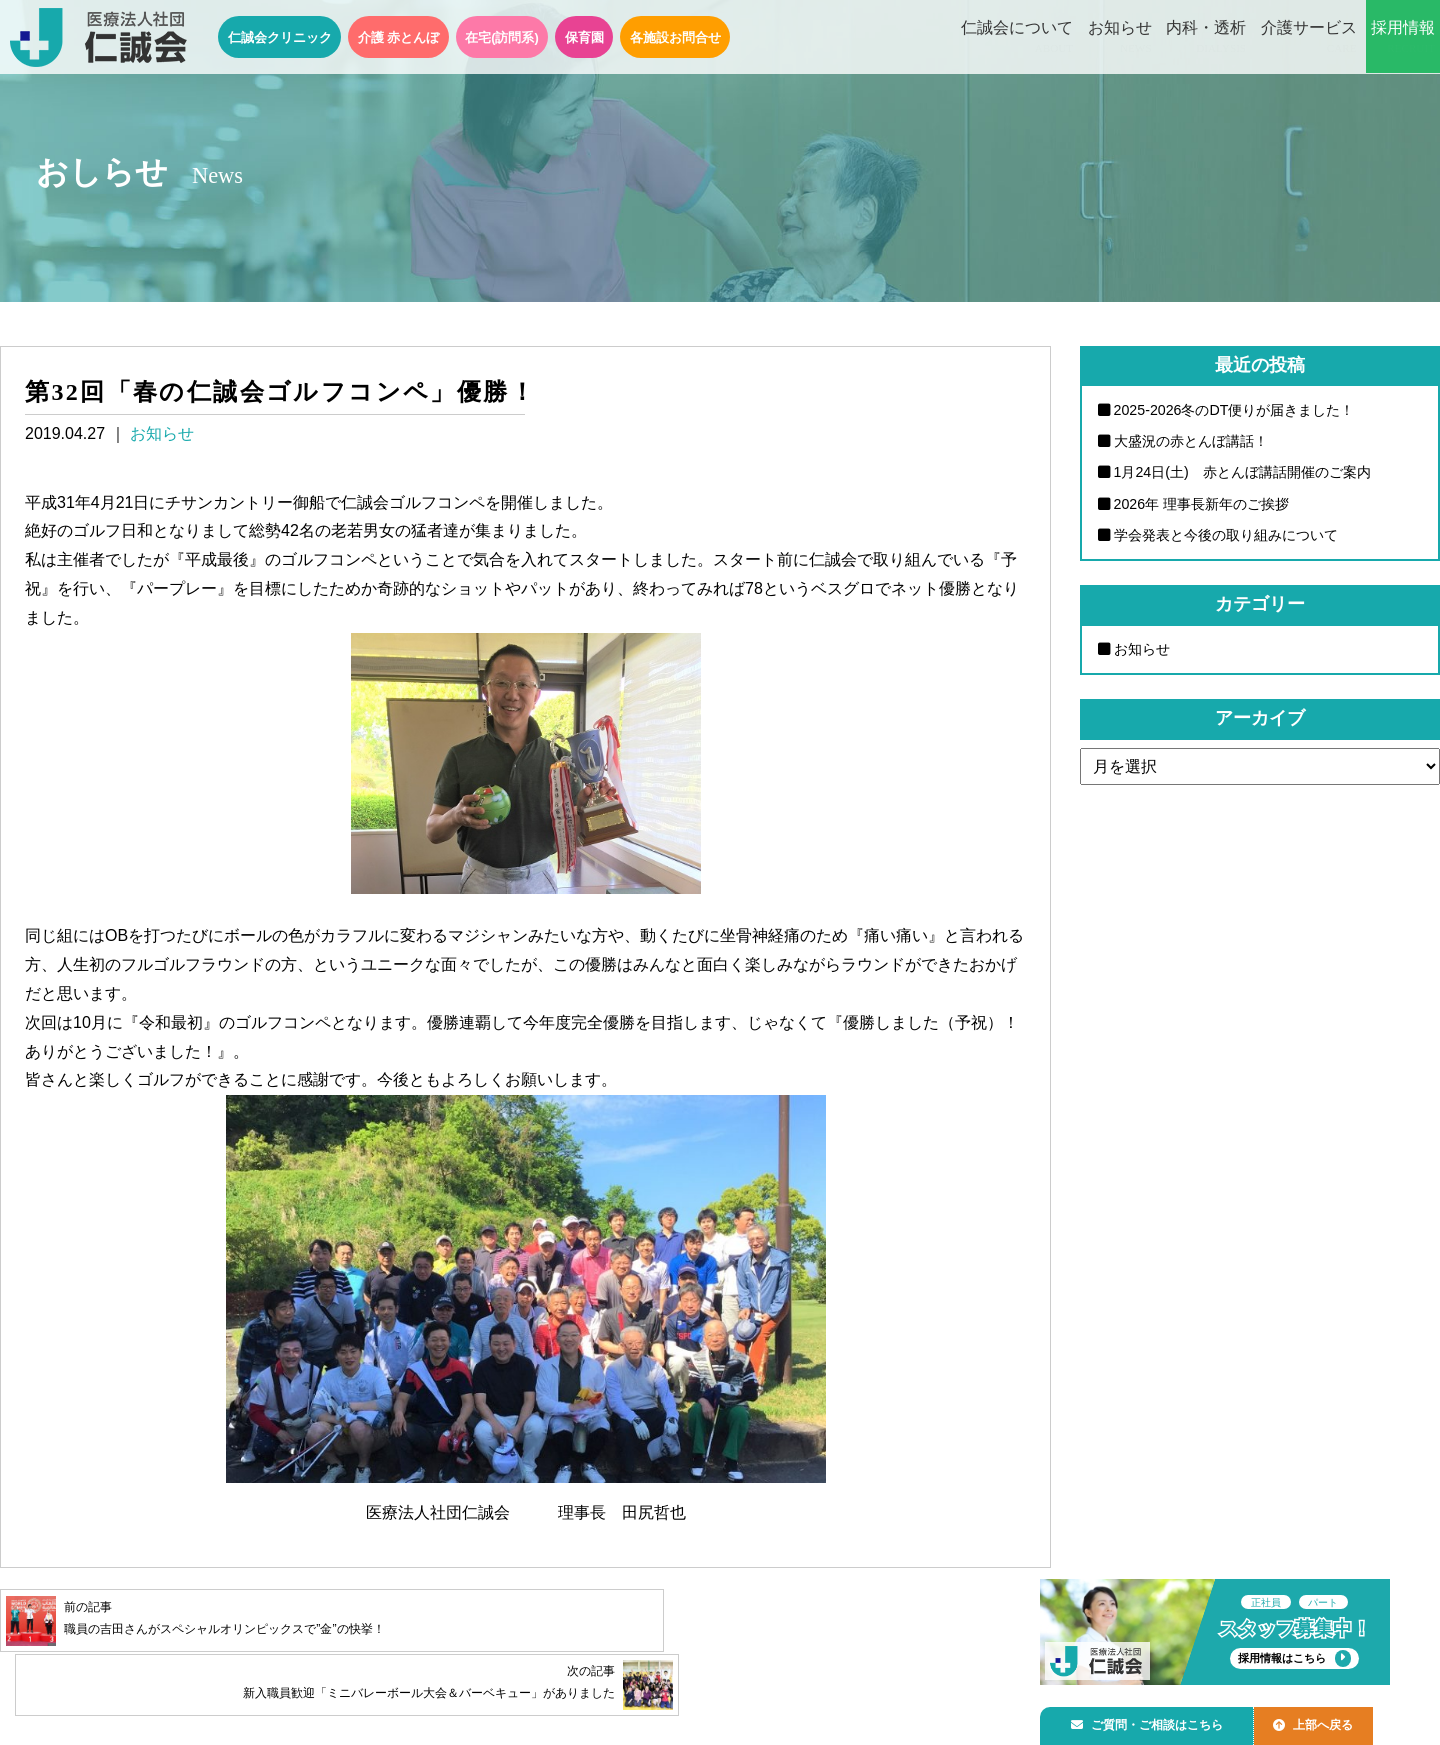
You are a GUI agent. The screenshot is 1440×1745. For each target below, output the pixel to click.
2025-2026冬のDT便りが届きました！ (1235, 410)
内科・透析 (1206, 38)
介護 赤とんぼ (399, 37)
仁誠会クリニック (280, 37)
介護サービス (1309, 38)
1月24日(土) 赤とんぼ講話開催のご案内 (1243, 473)
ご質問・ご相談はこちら (1153, 1721)
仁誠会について (1017, 38)
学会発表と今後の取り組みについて (1226, 536)
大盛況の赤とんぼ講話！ (1191, 441)
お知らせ (1120, 38)
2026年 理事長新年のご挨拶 (1202, 504)
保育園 (584, 37)
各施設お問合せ (675, 37)
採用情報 (1403, 38)
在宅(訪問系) (502, 37)
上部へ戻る (1329, 1721)
